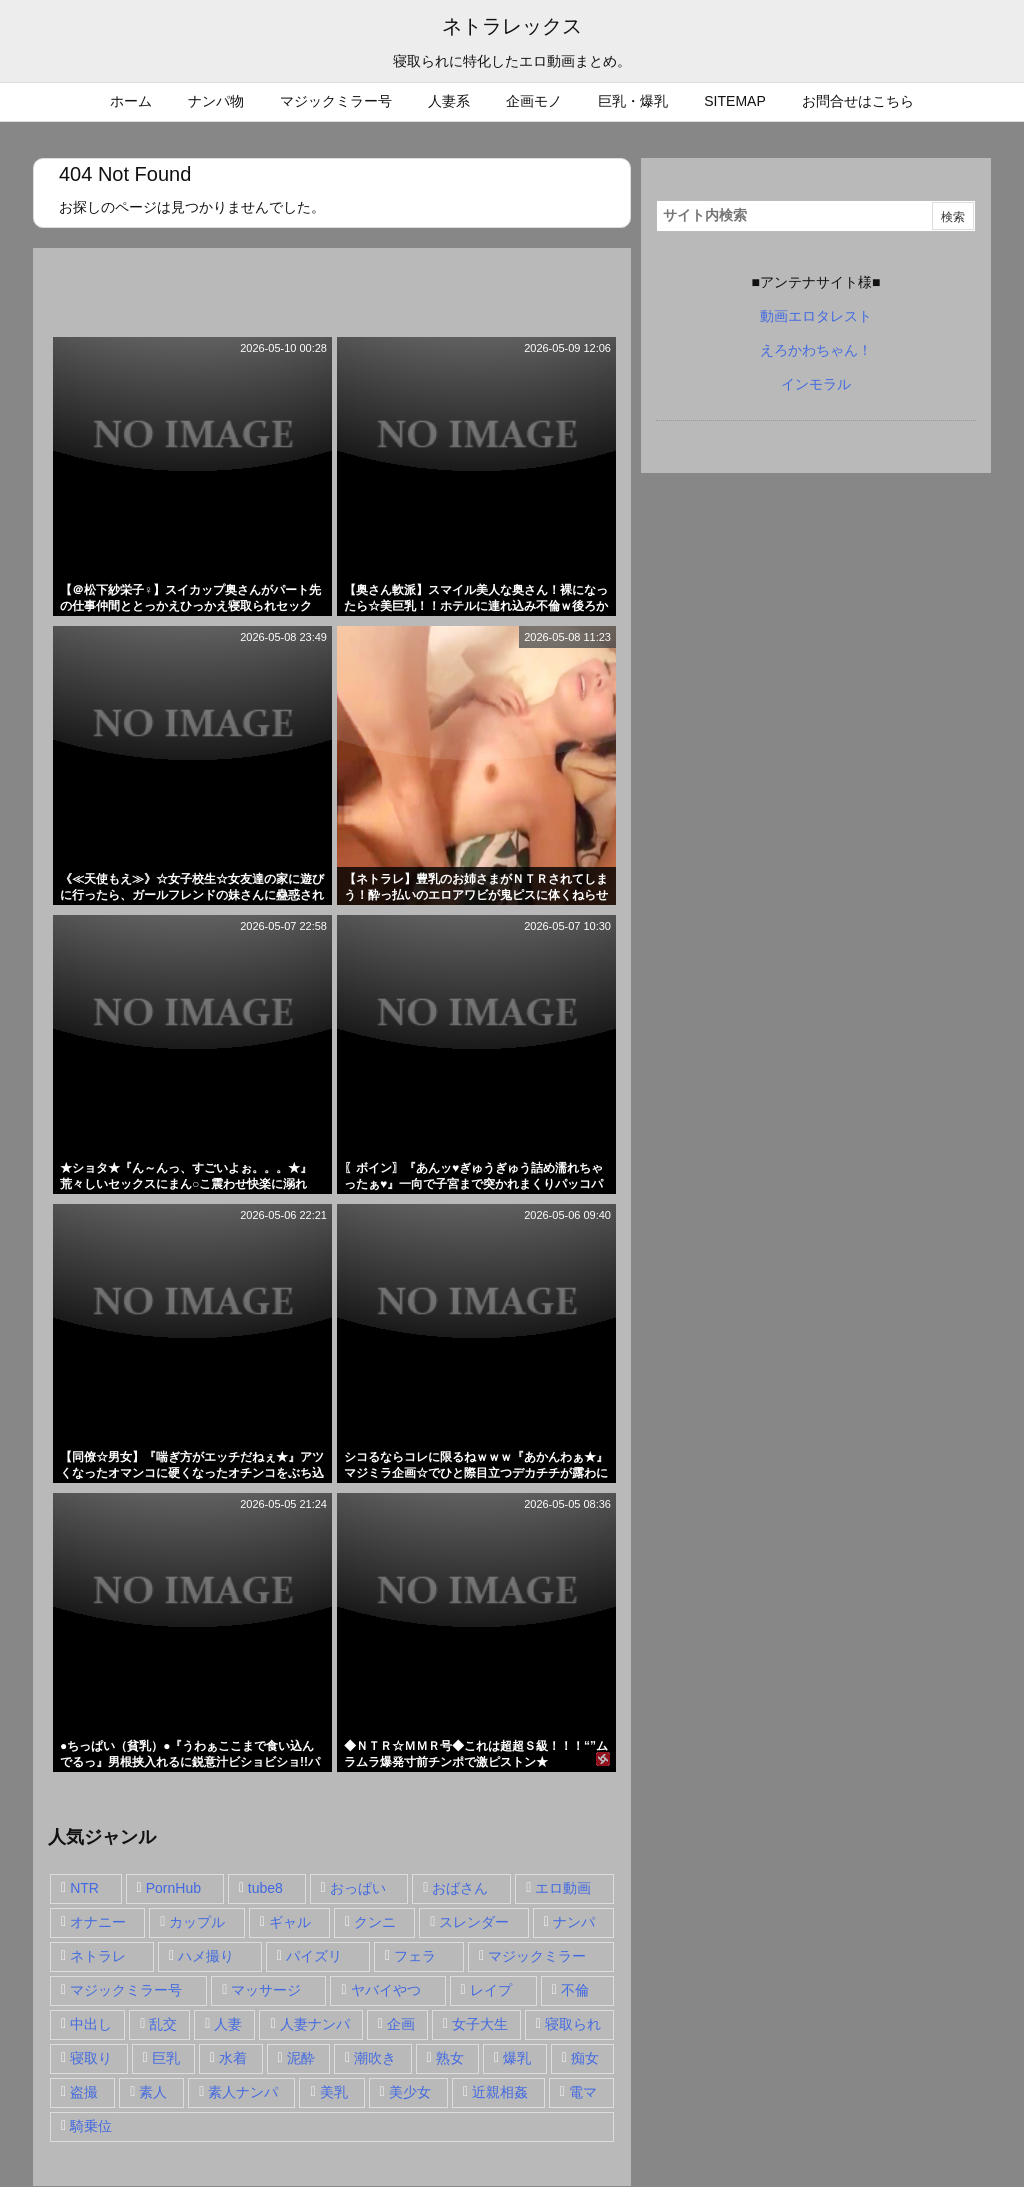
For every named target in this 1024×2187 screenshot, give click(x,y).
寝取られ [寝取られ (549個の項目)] (573, 2024)
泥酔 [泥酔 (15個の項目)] (301, 2058)
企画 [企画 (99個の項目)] (401, 2024)
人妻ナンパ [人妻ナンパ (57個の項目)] (315, 2024)
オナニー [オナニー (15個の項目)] (98, 1922)
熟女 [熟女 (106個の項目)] (450, 2058)
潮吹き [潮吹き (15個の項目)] (375, 2058)
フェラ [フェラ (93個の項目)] (415, 1956)
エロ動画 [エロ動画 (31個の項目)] (563, 1888)
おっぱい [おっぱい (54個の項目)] (358, 1888)
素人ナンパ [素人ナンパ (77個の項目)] (243, 2092)
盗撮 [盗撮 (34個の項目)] (84, 2092)
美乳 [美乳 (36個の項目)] (334, 2092)
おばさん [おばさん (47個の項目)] (460, 1888)
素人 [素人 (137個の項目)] (153, 2092)
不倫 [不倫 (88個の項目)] (575, 1990)
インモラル (816, 384)
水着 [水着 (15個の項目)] (233, 2058)
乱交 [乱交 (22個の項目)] (163, 2024)
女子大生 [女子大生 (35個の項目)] (480, 2024)
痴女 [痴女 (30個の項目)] (585, 2058)
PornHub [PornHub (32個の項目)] (173, 1888)
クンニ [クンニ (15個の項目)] (375, 1922)
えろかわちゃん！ (816, 350)
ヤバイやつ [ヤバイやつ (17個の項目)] (386, 1990)
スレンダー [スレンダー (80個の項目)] (474, 1922)
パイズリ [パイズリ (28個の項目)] (314, 1956)
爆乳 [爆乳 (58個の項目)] (517, 2058)
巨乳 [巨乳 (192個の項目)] (166, 2058)
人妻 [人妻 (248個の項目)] (228, 2024)
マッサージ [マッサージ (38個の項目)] (266, 1990)
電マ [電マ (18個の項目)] (583, 2092)
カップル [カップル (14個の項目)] (197, 1922)
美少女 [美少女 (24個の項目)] (410, 2092)
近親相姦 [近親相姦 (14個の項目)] (500, 2092)
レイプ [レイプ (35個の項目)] (491, 1990)
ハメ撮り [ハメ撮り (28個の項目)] (206, 1956)
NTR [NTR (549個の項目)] (84, 1888)
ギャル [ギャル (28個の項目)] (290, 1922)
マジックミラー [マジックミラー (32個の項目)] (537, 1956)
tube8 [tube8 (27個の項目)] (265, 1888)
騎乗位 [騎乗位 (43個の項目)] (91, 2126)
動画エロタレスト (816, 316)
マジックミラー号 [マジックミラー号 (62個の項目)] (126, 1990)
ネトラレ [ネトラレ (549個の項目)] (98, 1956)
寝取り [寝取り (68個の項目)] (91, 2058)
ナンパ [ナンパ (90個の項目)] (574, 1922)
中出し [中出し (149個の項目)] (91, 2024)
